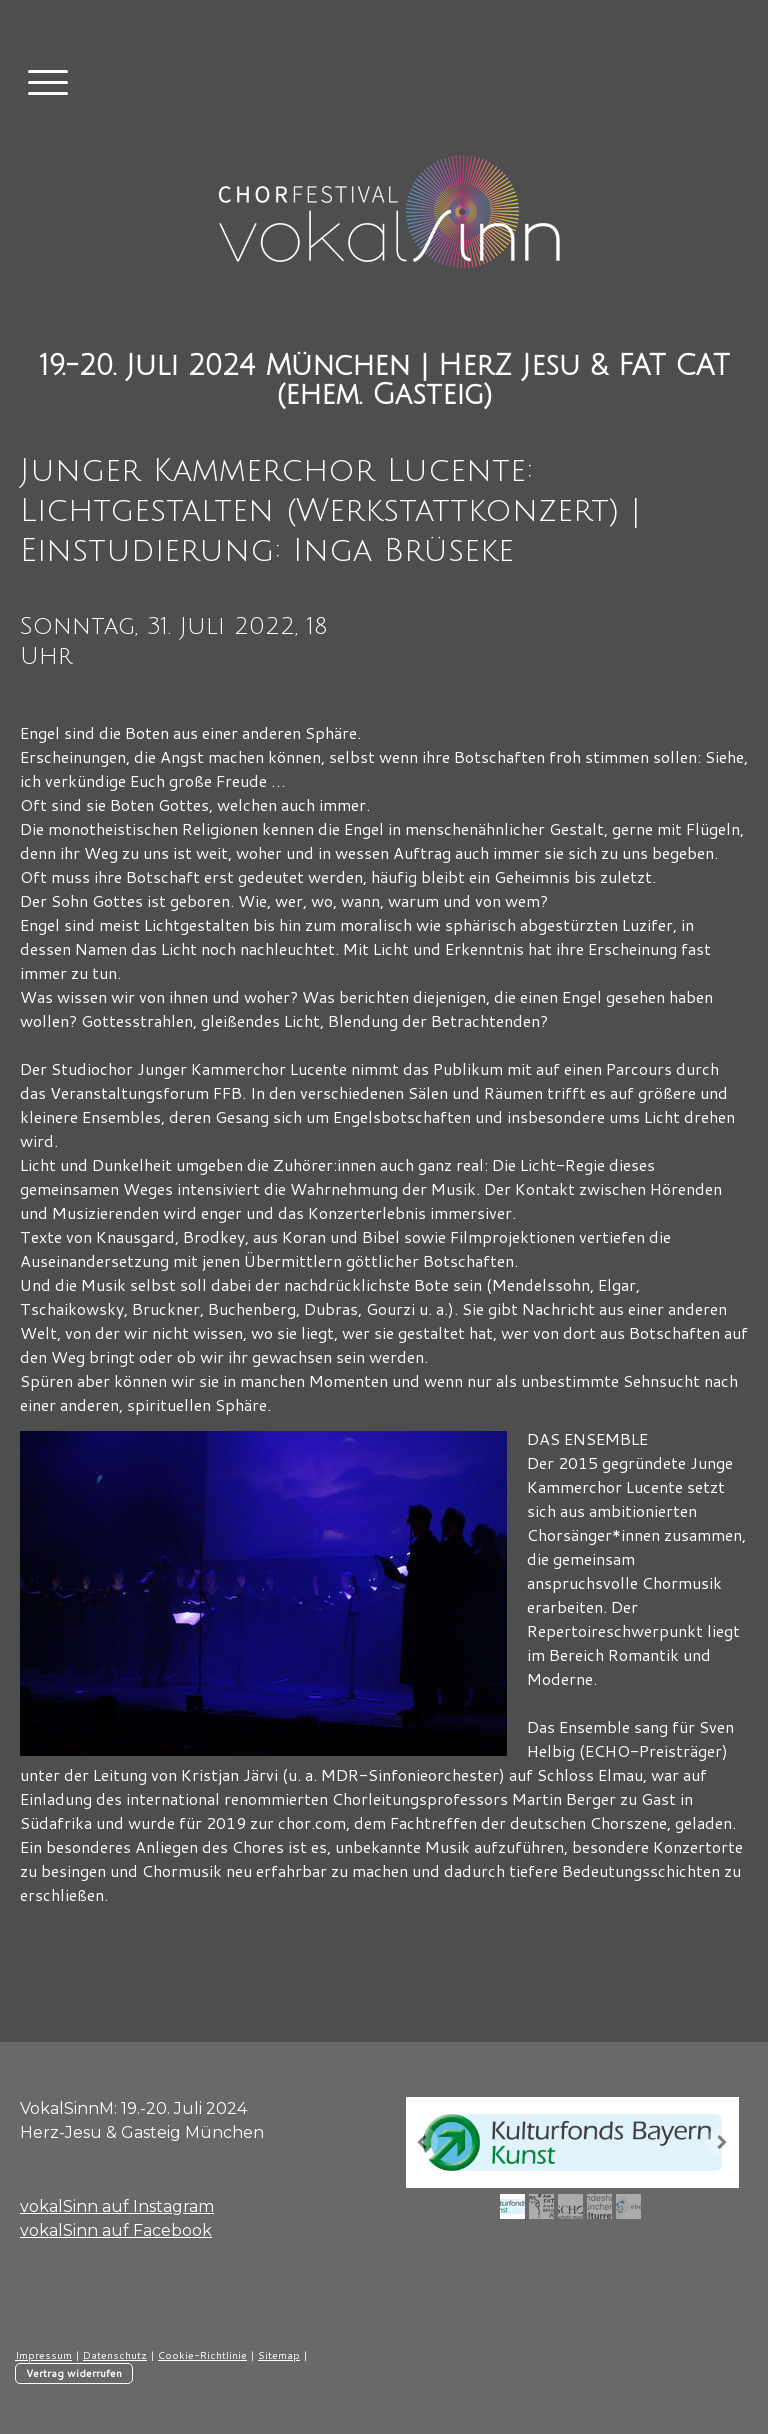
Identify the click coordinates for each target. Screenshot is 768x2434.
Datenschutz (115, 2355)
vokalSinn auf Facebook (116, 2230)
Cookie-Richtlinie (202, 2355)
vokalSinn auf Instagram (117, 2206)
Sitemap (279, 2355)
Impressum (43, 2355)
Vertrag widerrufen (74, 2373)
